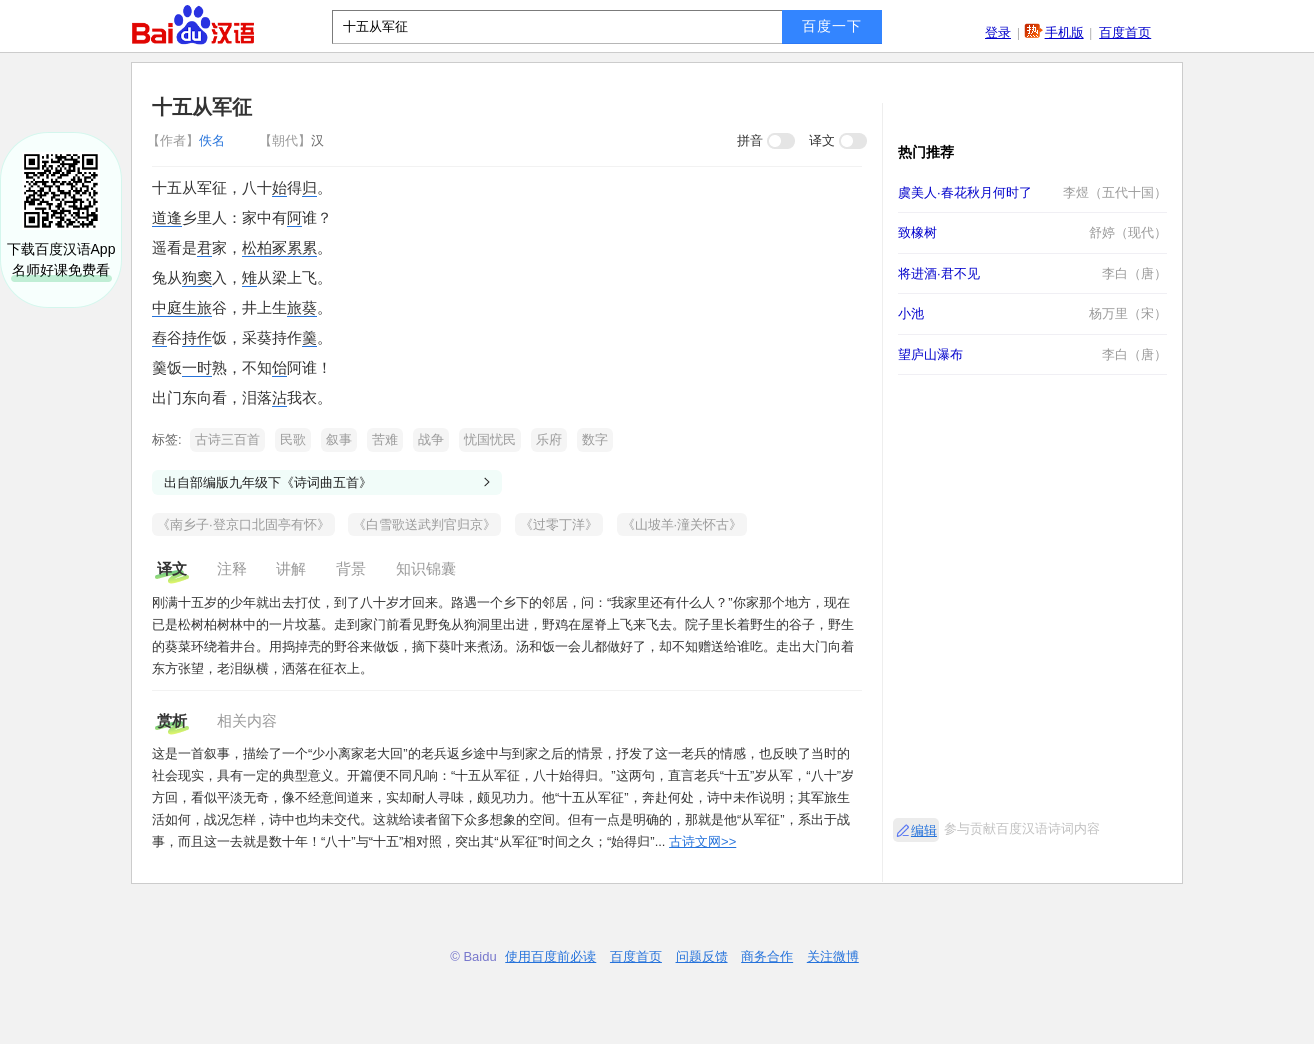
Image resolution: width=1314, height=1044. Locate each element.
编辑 (924, 830)
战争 (431, 439)
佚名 (188, 140)
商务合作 (767, 956)
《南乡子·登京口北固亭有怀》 (243, 524)
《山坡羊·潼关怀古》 (682, 524)
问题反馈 (702, 956)
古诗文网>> (702, 841)
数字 (595, 439)
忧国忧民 (490, 439)
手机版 (1064, 32)
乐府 (549, 439)
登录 (998, 32)
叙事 (339, 439)
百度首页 (1125, 32)
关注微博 (833, 956)
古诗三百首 (227, 439)
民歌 (293, 439)
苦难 (385, 439)
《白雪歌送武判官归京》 (424, 524)
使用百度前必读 (550, 956)
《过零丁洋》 (559, 524)
